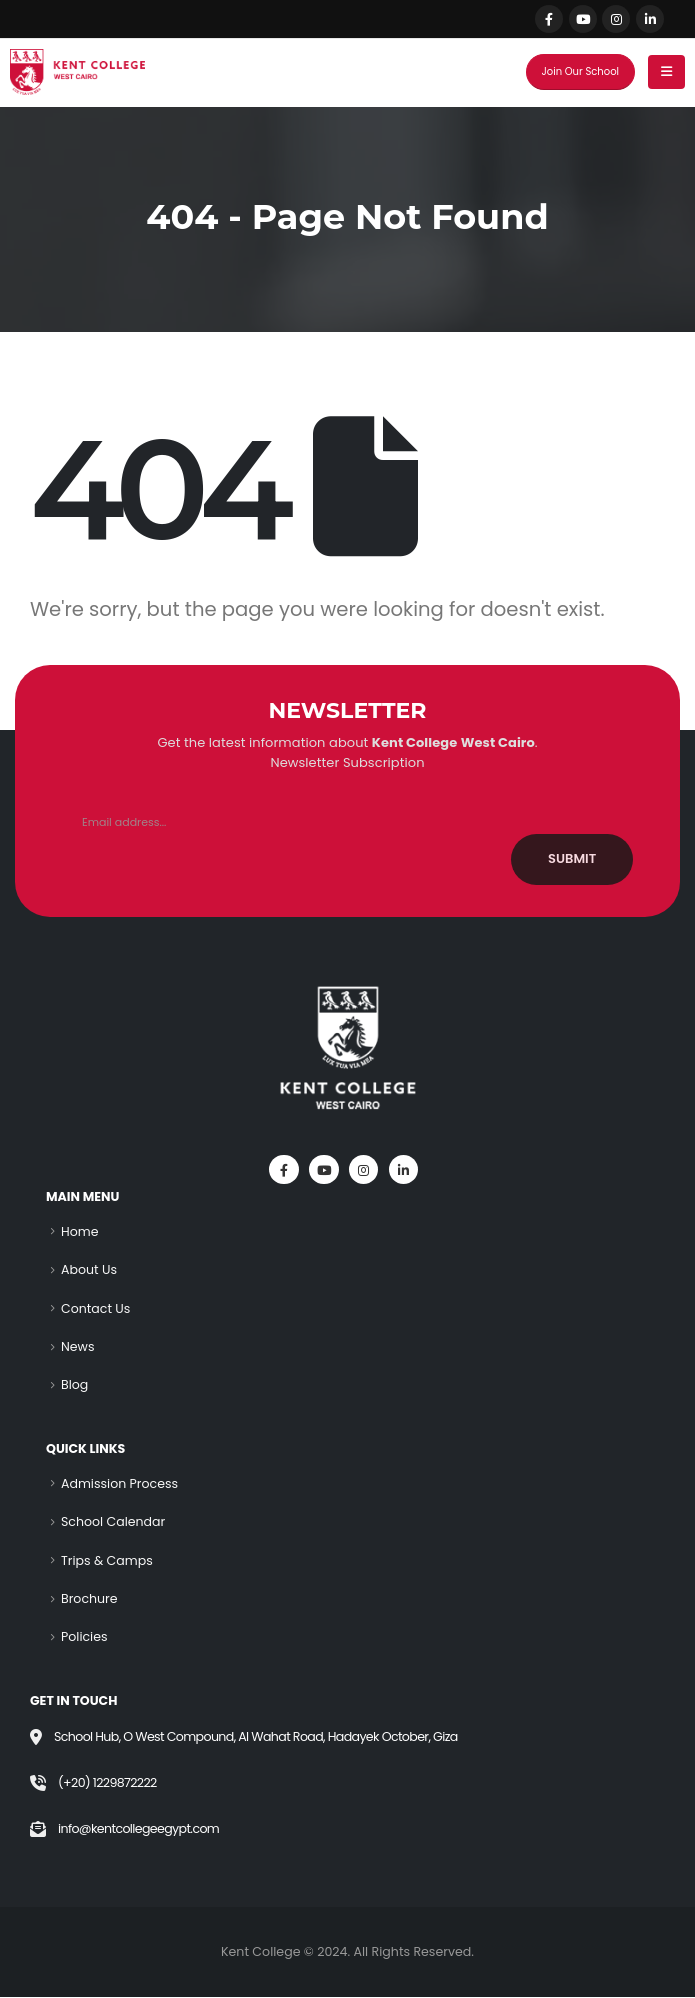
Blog (74, 1385)
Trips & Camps (107, 1560)
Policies (84, 1637)
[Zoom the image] (348, 989)
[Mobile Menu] (666, 72)
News (78, 1346)
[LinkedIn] (650, 19)
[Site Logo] (77, 72)
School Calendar (113, 1522)
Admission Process (119, 1483)
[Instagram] (616, 19)
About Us (89, 1269)
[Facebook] (549, 19)
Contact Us (96, 1308)
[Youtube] (583, 19)
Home (80, 1231)
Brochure (89, 1599)
